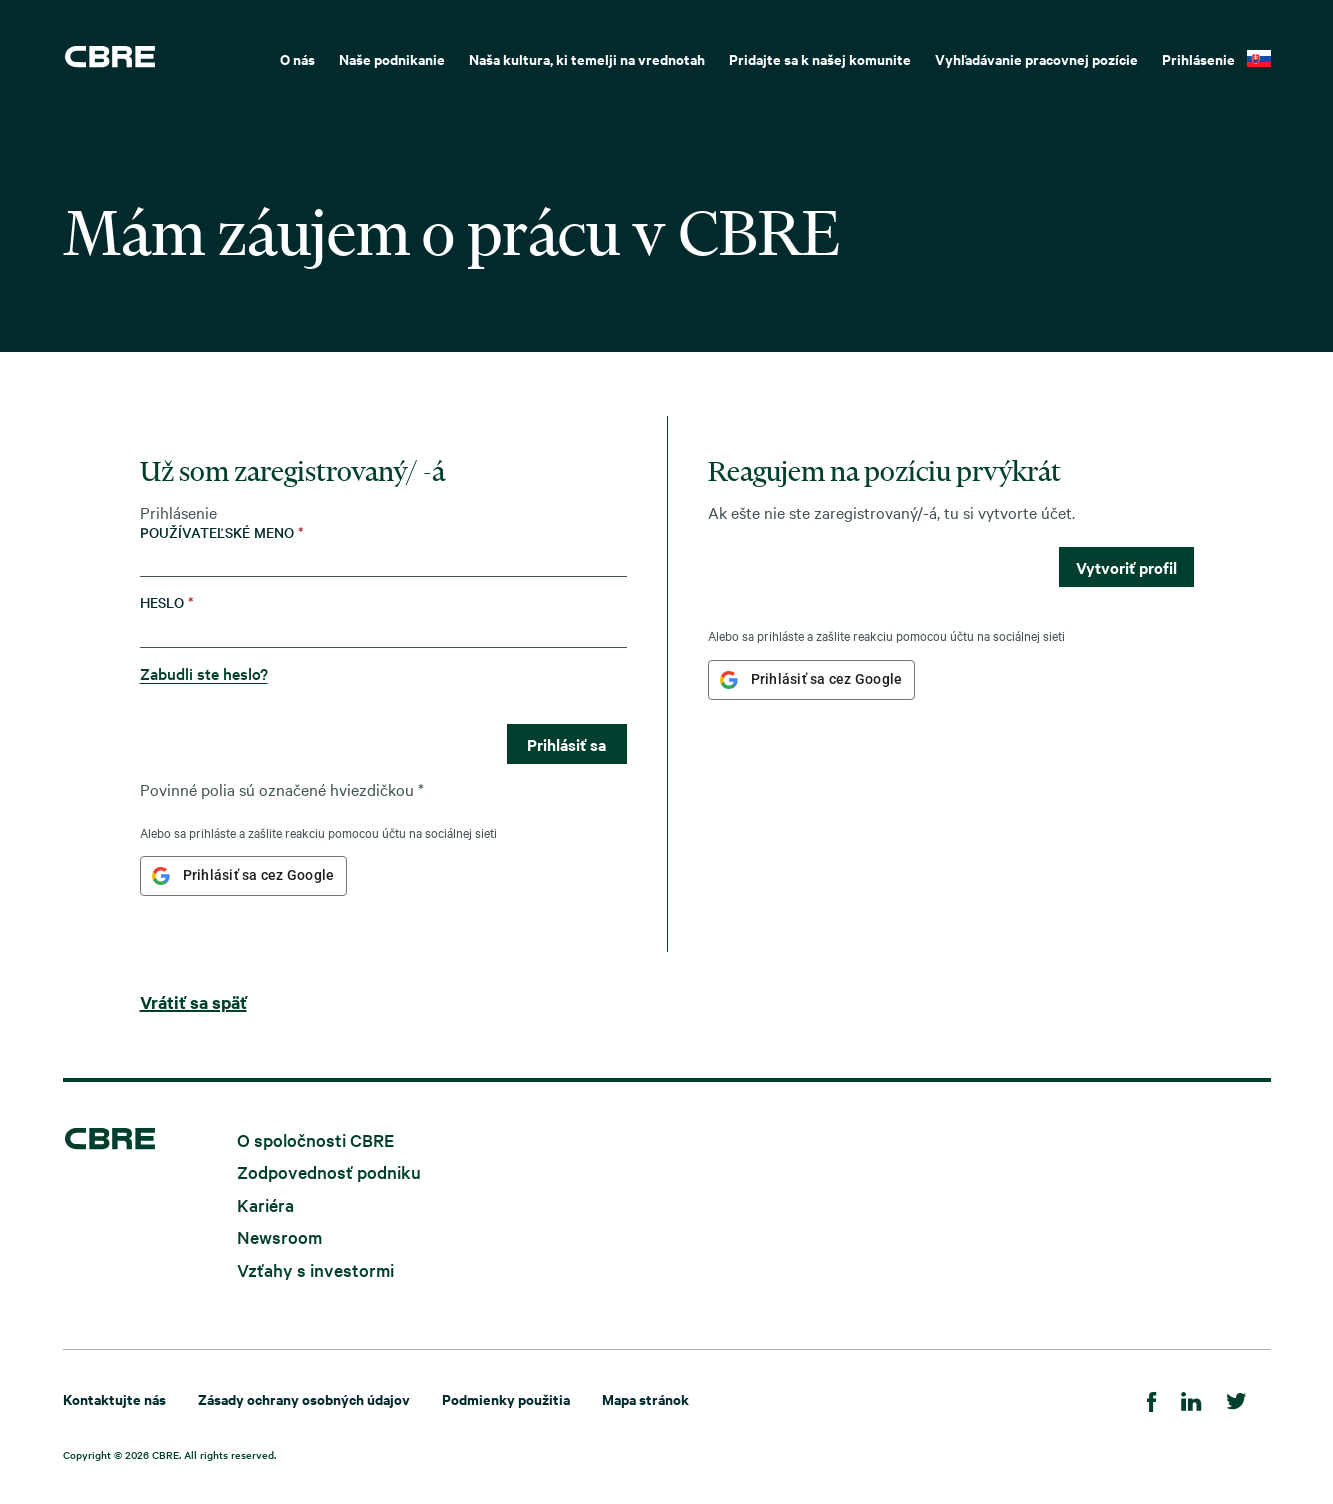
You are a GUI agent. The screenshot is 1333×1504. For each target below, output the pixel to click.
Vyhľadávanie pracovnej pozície (1036, 58)
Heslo (167, 602)
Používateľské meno (222, 532)
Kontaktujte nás (114, 1398)
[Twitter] (1236, 1398)
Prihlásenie (1198, 58)
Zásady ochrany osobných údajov (304, 1398)
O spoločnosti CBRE (315, 1138)
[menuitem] (297, 57)
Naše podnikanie (392, 58)
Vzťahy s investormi (315, 1269)
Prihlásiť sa (566, 744)
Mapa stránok (645, 1398)
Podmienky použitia (506, 1398)
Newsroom (279, 1236)
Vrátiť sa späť (193, 1002)
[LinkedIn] (1191, 1398)
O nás (297, 58)
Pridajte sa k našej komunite (820, 58)
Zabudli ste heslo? (204, 673)
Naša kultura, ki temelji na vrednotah (587, 58)
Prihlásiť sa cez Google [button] (259, 875)
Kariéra (265, 1203)
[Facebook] (1152, 1398)
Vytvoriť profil (1126, 567)
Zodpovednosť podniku (329, 1171)
